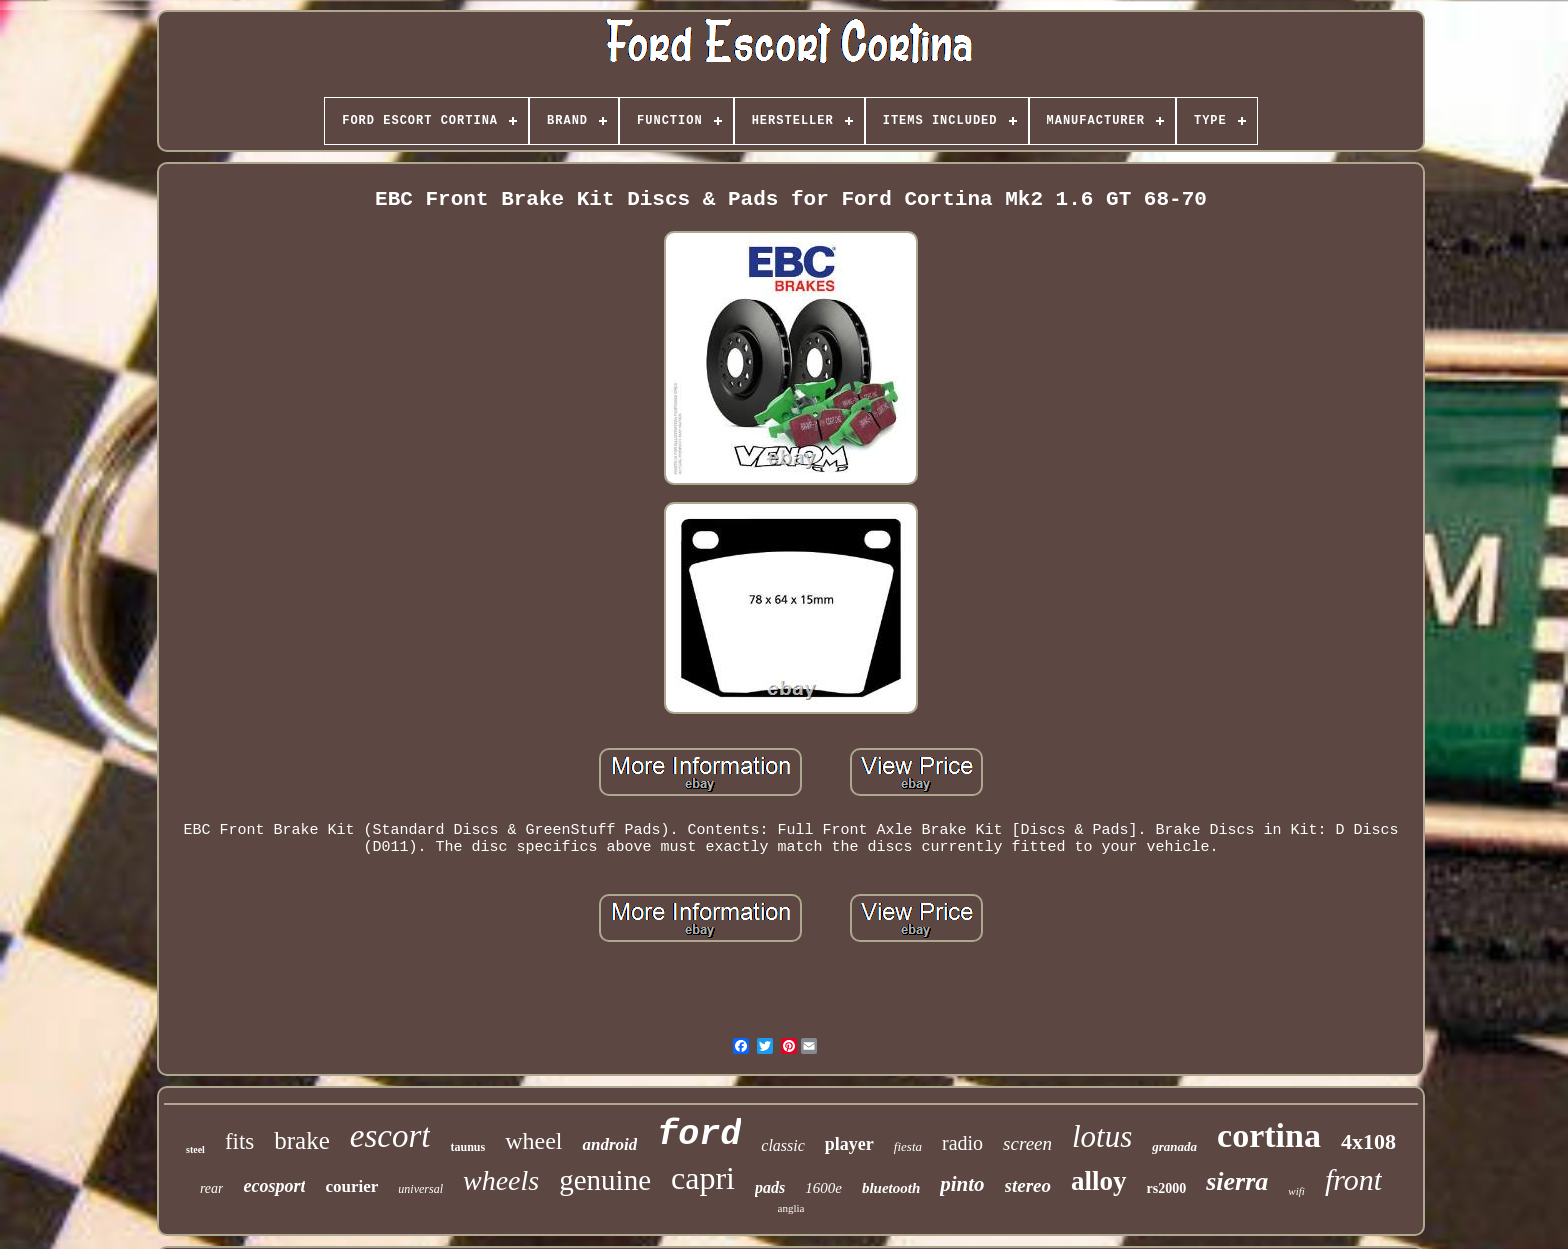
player (849, 1144)
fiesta (908, 1146)
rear (212, 1188)
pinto (962, 1184)
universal (420, 1189)
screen (1027, 1143)
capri (703, 1178)
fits (239, 1141)
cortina (1269, 1135)
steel (195, 1149)
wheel (533, 1141)
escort (390, 1136)
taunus (467, 1147)
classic (783, 1145)
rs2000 (1167, 1188)
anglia (791, 1208)
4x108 (1368, 1141)
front (1353, 1179)
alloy (1099, 1181)
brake (302, 1140)
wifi (1296, 1191)
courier (351, 1186)
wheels (501, 1180)
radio (962, 1143)
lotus (1102, 1136)
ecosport (274, 1186)
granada (1174, 1146)
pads (770, 1187)
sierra (1237, 1181)
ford (699, 1135)
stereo (1028, 1185)
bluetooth (891, 1188)
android (609, 1144)
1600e (823, 1188)
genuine (605, 1180)
